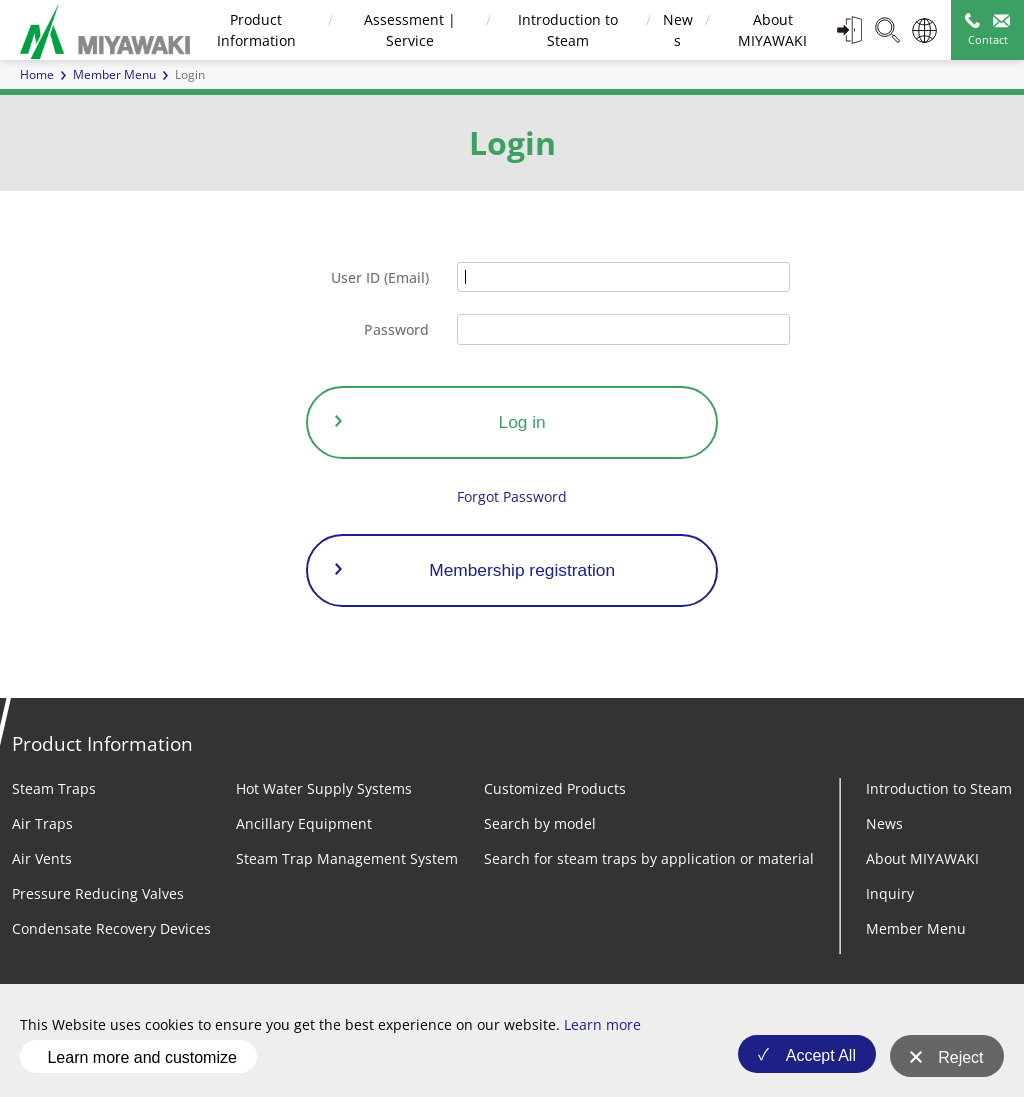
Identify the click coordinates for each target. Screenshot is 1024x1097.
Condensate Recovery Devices (111, 928)
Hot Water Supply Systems (324, 788)
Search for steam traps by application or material (649, 858)
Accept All (815, 1061)
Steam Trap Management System (347, 858)
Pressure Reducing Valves (98, 893)
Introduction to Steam (939, 788)
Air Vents (42, 858)
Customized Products (555, 788)
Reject (960, 1061)
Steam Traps (54, 788)
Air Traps (42, 823)
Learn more (602, 1032)
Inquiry (890, 893)
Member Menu (114, 74)
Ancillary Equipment (304, 823)
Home (37, 74)
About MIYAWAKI (922, 858)
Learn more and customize (141, 1060)
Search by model (540, 823)
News (884, 823)
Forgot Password (512, 496)
